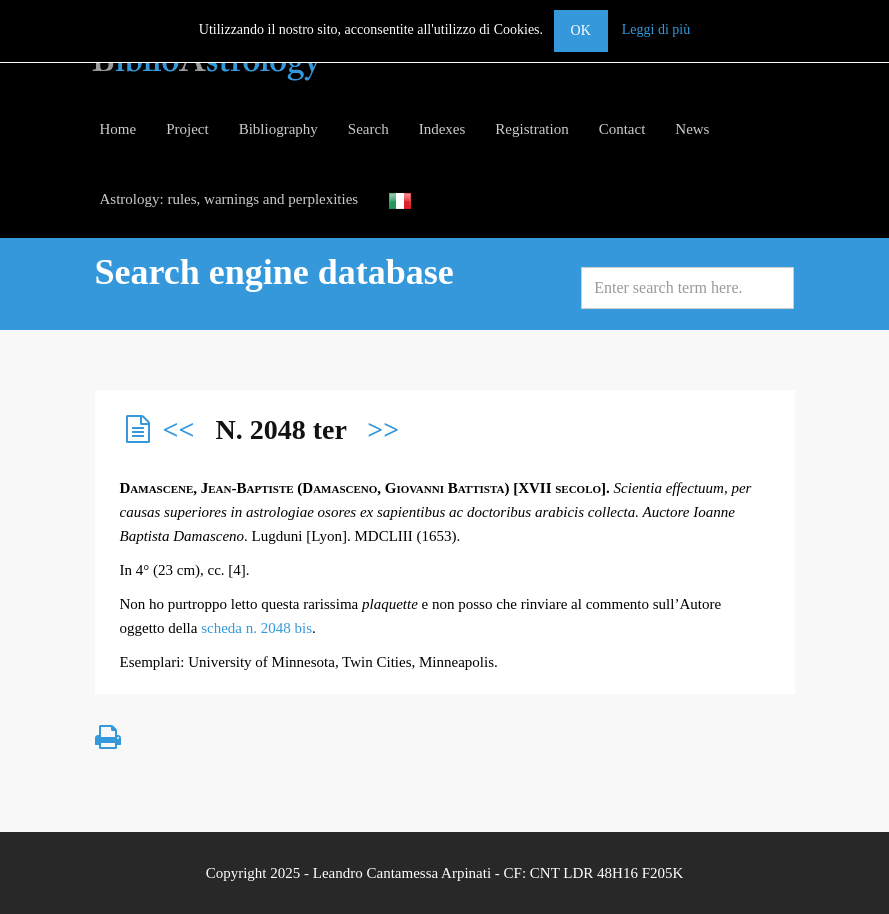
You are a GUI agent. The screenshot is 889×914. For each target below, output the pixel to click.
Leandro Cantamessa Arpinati (402, 873)
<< (179, 429)
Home (118, 129)
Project (187, 129)
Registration (531, 129)
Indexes (442, 129)
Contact (622, 129)
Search (368, 129)
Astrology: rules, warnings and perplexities (229, 199)
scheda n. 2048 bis (256, 628)
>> (383, 429)
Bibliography (278, 129)
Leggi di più (656, 29)
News (692, 129)
